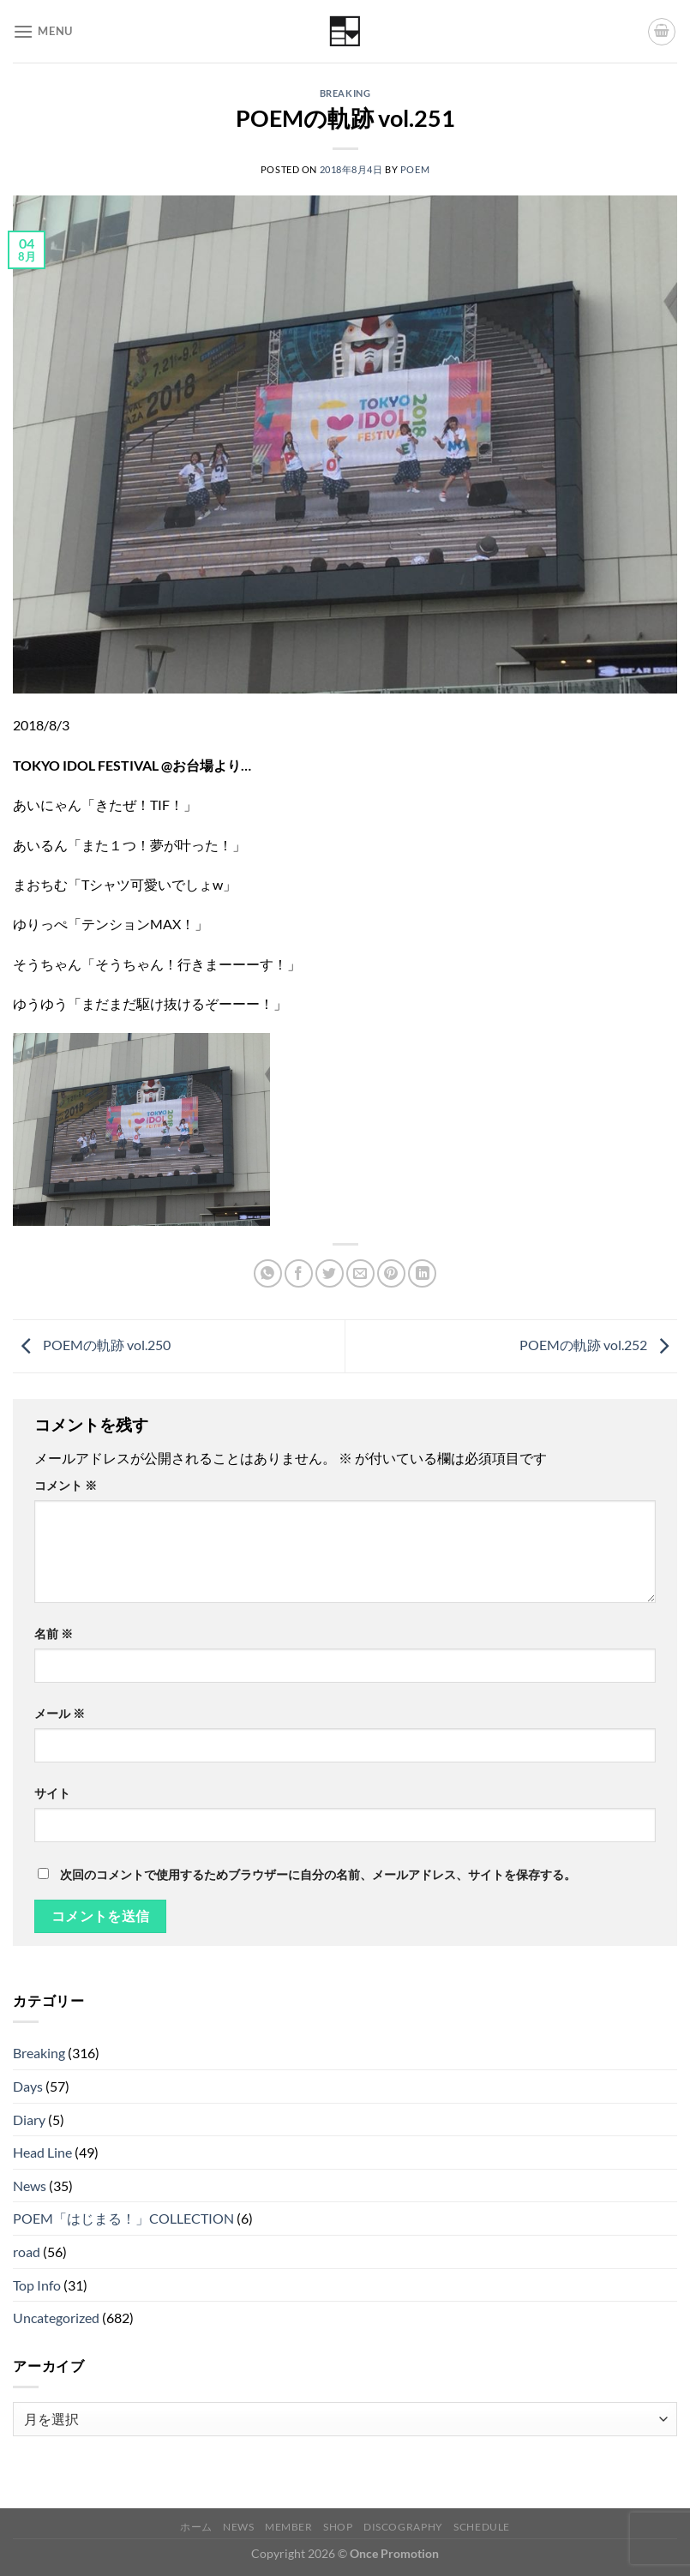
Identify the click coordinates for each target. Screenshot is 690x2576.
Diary (29, 2119)
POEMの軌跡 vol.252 (598, 1344)
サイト (52, 1793)
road (26, 2251)
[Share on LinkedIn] (422, 1273)
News (29, 2185)
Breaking (345, 93)
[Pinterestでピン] (391, 1273)
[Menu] (43, 31)
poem (414, 169)
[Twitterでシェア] (329, 1273)
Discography (403, 2526)
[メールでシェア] (360, 1273)
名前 (53, 1633)
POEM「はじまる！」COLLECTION (123, 2218)
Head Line (42, 2152)
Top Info (37, 2285)
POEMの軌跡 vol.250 (92, 1344)
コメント (65, 1485)
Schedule (481, 2526)
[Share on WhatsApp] (268, 1273)
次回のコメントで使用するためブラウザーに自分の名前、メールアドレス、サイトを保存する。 (318, 1874)
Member (289, 2526)
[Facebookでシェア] (299, 1273)
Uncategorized (56, 2317)
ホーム (196, 2526)
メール (59, 1713)
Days (28, 2086)
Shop (337, 2526)
